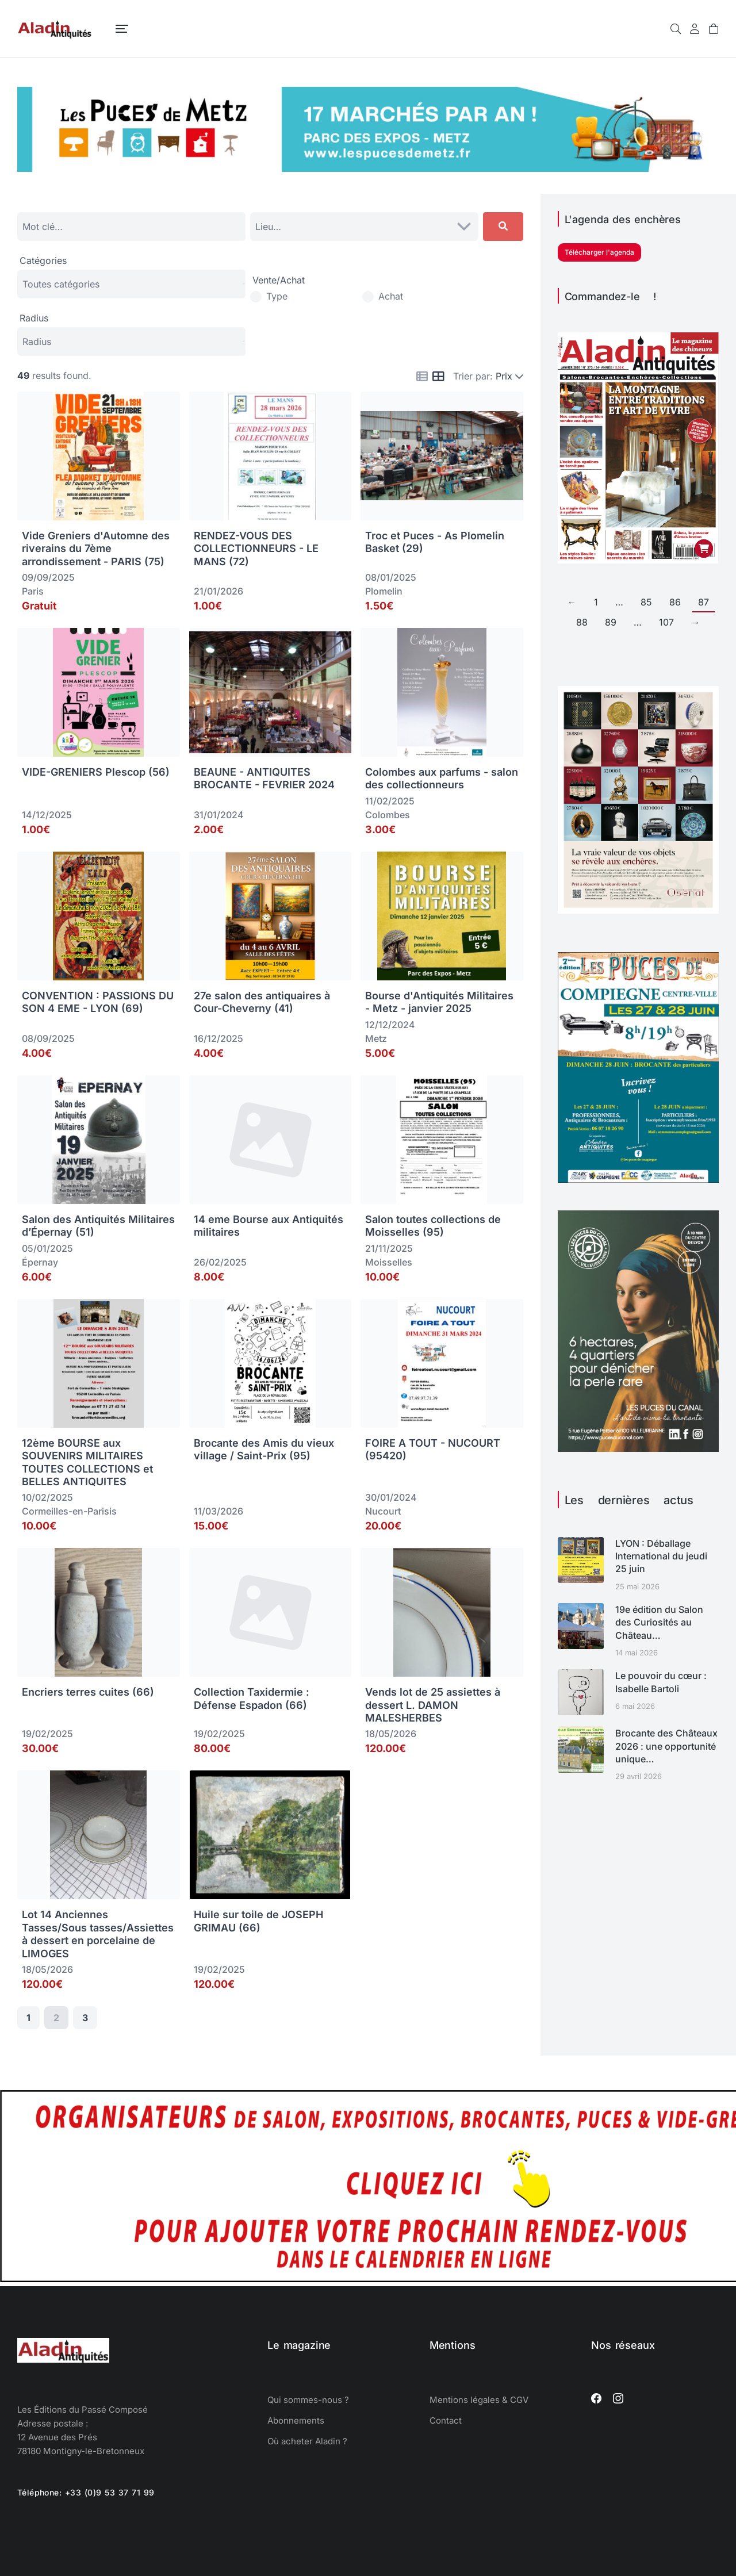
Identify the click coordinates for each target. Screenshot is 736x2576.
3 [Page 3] (85, 2017)
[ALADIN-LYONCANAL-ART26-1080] (638, 1448)
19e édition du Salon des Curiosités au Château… (659, 1622)
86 (675, 602)
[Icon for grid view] (438, 377)
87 (703, 602)
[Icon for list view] (422, 377)
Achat (390, 296)
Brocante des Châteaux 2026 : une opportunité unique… (666, 1746)
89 (610, 622)
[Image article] (581, 1560)
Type (277, 296)
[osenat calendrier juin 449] (638, 910)
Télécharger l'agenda (599, 252)
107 (666, 622)
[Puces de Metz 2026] (368, 168)
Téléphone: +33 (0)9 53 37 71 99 (86, 2492)
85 (646, 602)
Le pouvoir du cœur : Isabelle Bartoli (661, 1682)
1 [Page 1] (28, 2017)
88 (582, 622)
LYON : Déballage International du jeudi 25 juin (661, 1556)
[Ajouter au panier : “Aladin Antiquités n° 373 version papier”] (704, 548)
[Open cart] (713, 29)
